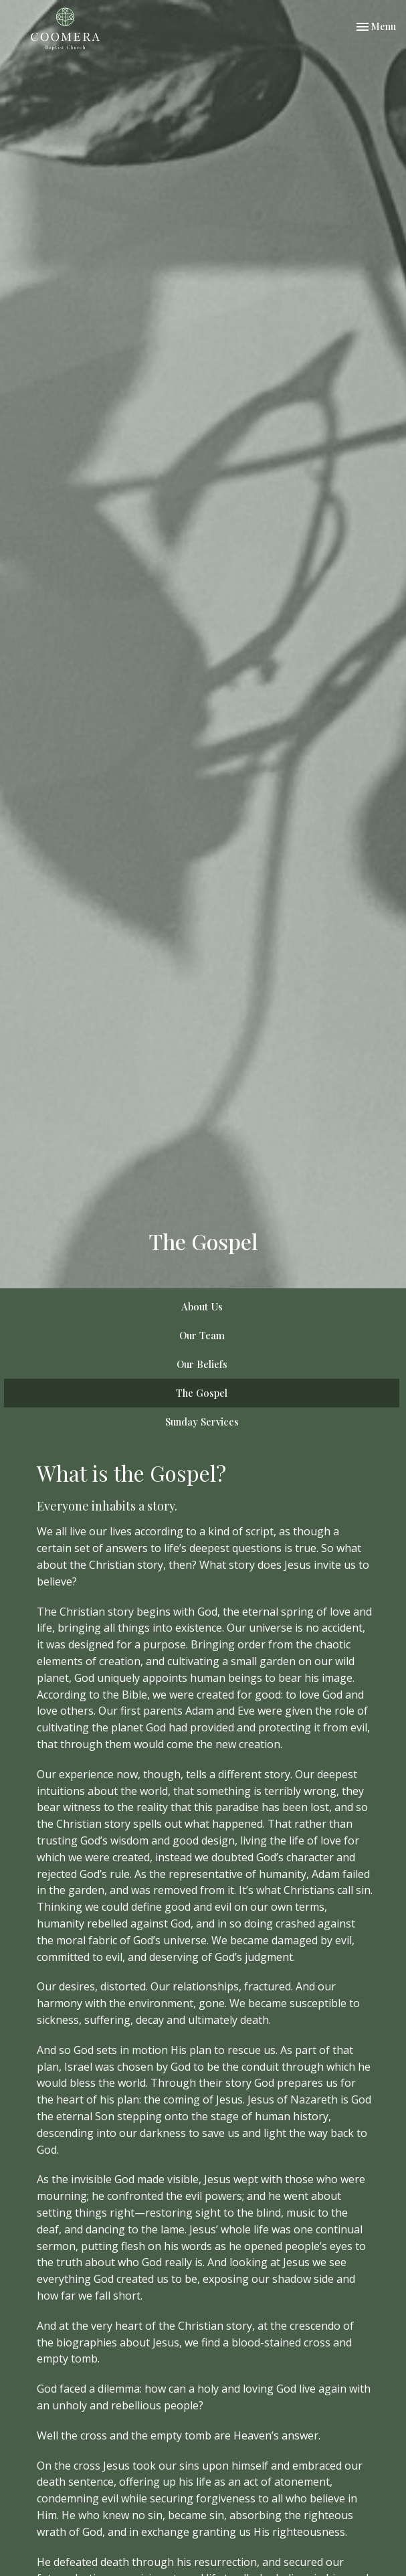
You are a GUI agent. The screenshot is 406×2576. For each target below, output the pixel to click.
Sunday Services (202, 1421)
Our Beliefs (202, 1364)
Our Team (202, 1335)
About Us (202, 1306)
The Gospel (201, 1392)
